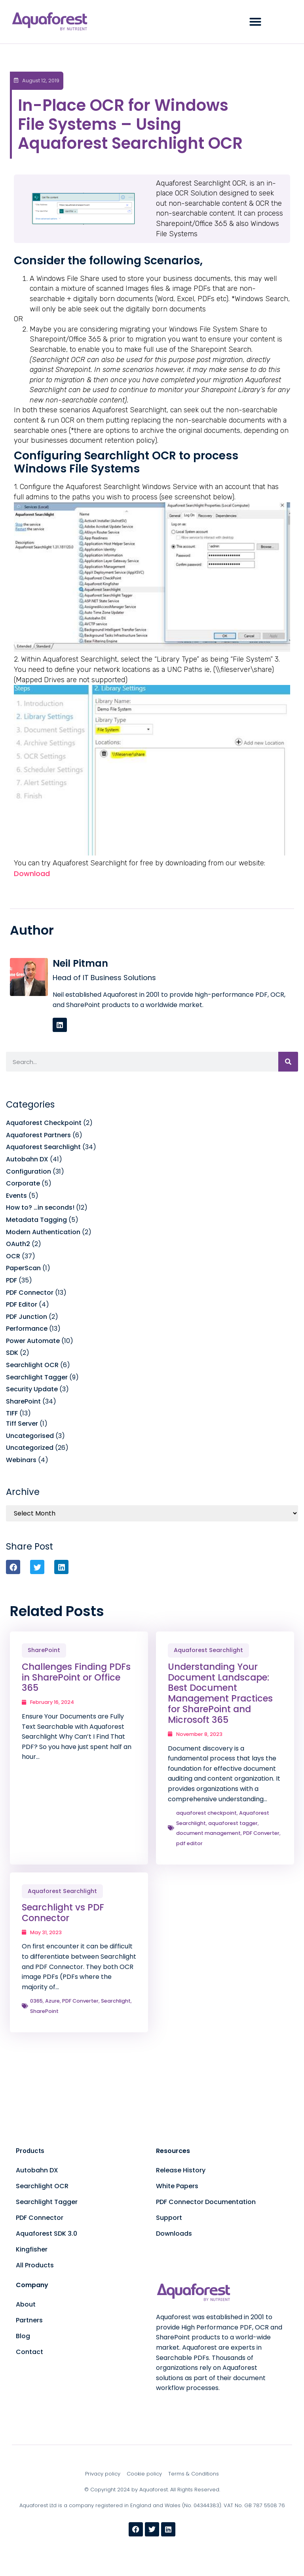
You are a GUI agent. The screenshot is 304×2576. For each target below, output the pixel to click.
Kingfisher (32, 2249)
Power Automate (33, 1340)
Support (169, 2217)
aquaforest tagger (233, 1823)
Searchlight (116, 2000)
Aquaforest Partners (38, 1135)
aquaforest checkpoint (206, 1813)
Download (32, 873)
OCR (13, 1256)
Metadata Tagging (36, 1219)
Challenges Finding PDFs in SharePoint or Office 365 (76, 1677)
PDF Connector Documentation (206, 2201)
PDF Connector (29, 1292)
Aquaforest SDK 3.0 (46, 2233)
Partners (29, 2320)
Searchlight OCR (32, 1365)
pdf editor (189, 1843)
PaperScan (23, 1268)
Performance (27, 1328)
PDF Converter (261, 1833)
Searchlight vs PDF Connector (63, 1912)
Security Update (32, 1389)
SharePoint (23, 1401)
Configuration (28, 1171)
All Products (35, 2265)
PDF (11, 1280)
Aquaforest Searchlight (43, 1146)
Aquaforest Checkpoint (44, 1122)
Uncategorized (29, 1447)
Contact (29, 2351)
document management (208, 1833)
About (26, 2304)
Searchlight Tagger (37, 1377)
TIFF (12, 1413)
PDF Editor (21, 1304)
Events (16, 1195)
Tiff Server (22, 1423)
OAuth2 (18, 1243)
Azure (52, 2000)
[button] (255, 21)
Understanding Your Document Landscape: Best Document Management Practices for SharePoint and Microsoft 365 (220, 1693)
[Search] (288, 1062)
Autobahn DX (27, 1159)
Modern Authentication (43, 1232)
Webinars (21, 1459)
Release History (180, 2170)
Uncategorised (30, 1435)
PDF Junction (26, 1316)
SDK (12, 1352)
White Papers (177, 2186)
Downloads (174, 2233)
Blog (23, 2336)
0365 (36, 2000)
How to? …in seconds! (40, 1207)
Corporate (23, 1183)
